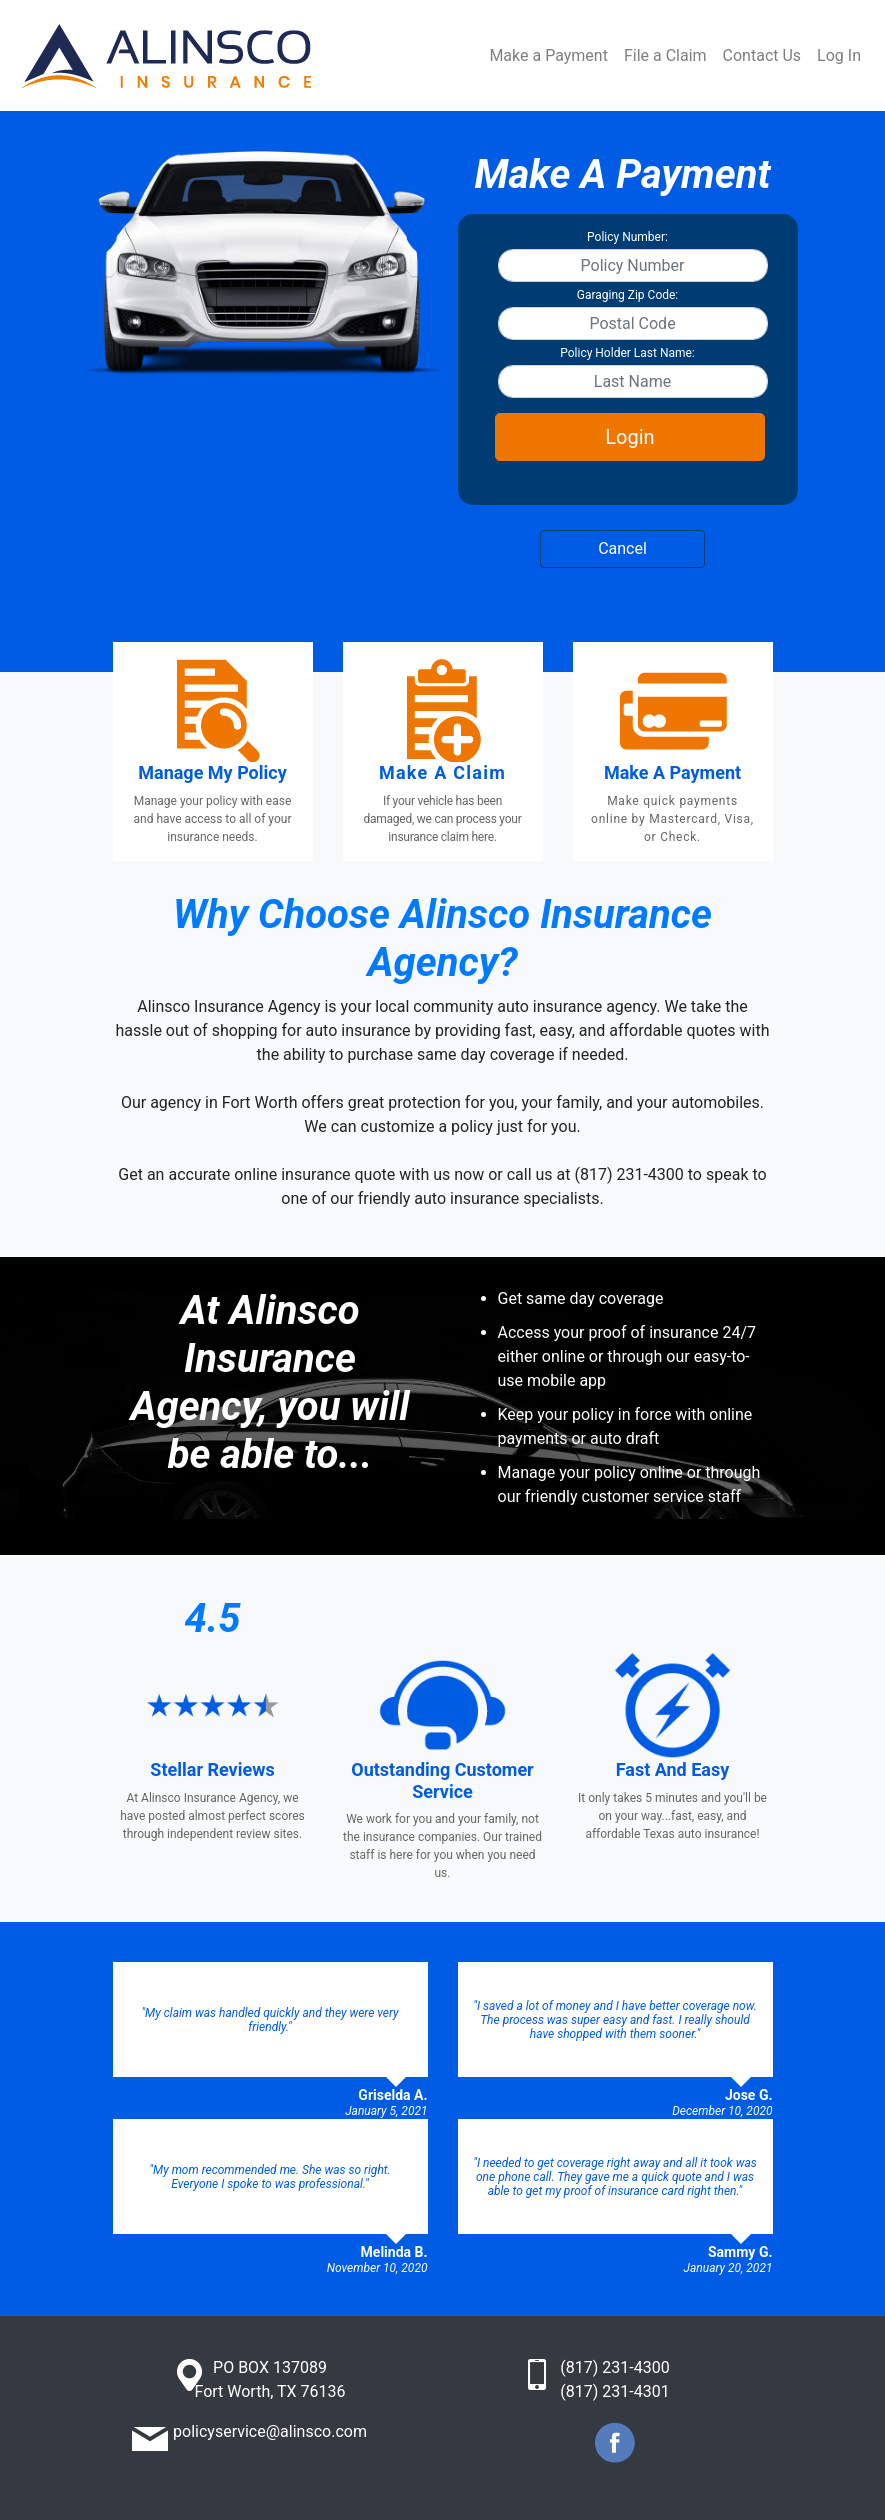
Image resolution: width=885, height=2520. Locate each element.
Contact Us (762, 55)
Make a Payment (548, 55)
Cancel (622, 548)
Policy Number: (627, 237)
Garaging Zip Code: (628, 295)
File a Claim (665, 55)
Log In (839, 55)
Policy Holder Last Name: (627, 353)
